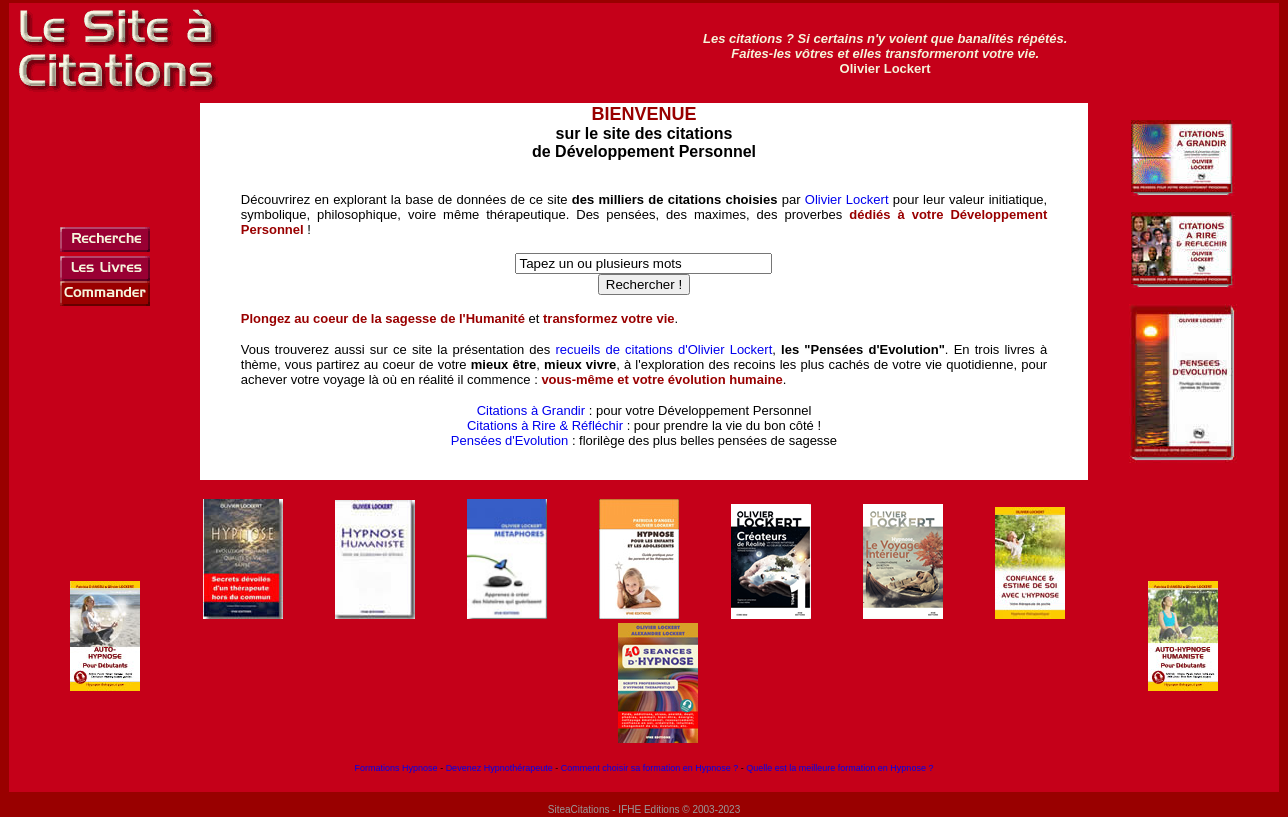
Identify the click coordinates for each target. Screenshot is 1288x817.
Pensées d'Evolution (509, 440)
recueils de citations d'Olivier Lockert (663, 349)
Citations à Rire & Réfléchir (545, 425)
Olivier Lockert (847, 199)
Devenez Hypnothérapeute (499, 768)
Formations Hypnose (396, 768)
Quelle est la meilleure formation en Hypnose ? (839, 768)
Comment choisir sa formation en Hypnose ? (650, 768)
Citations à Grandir (531, 410)
